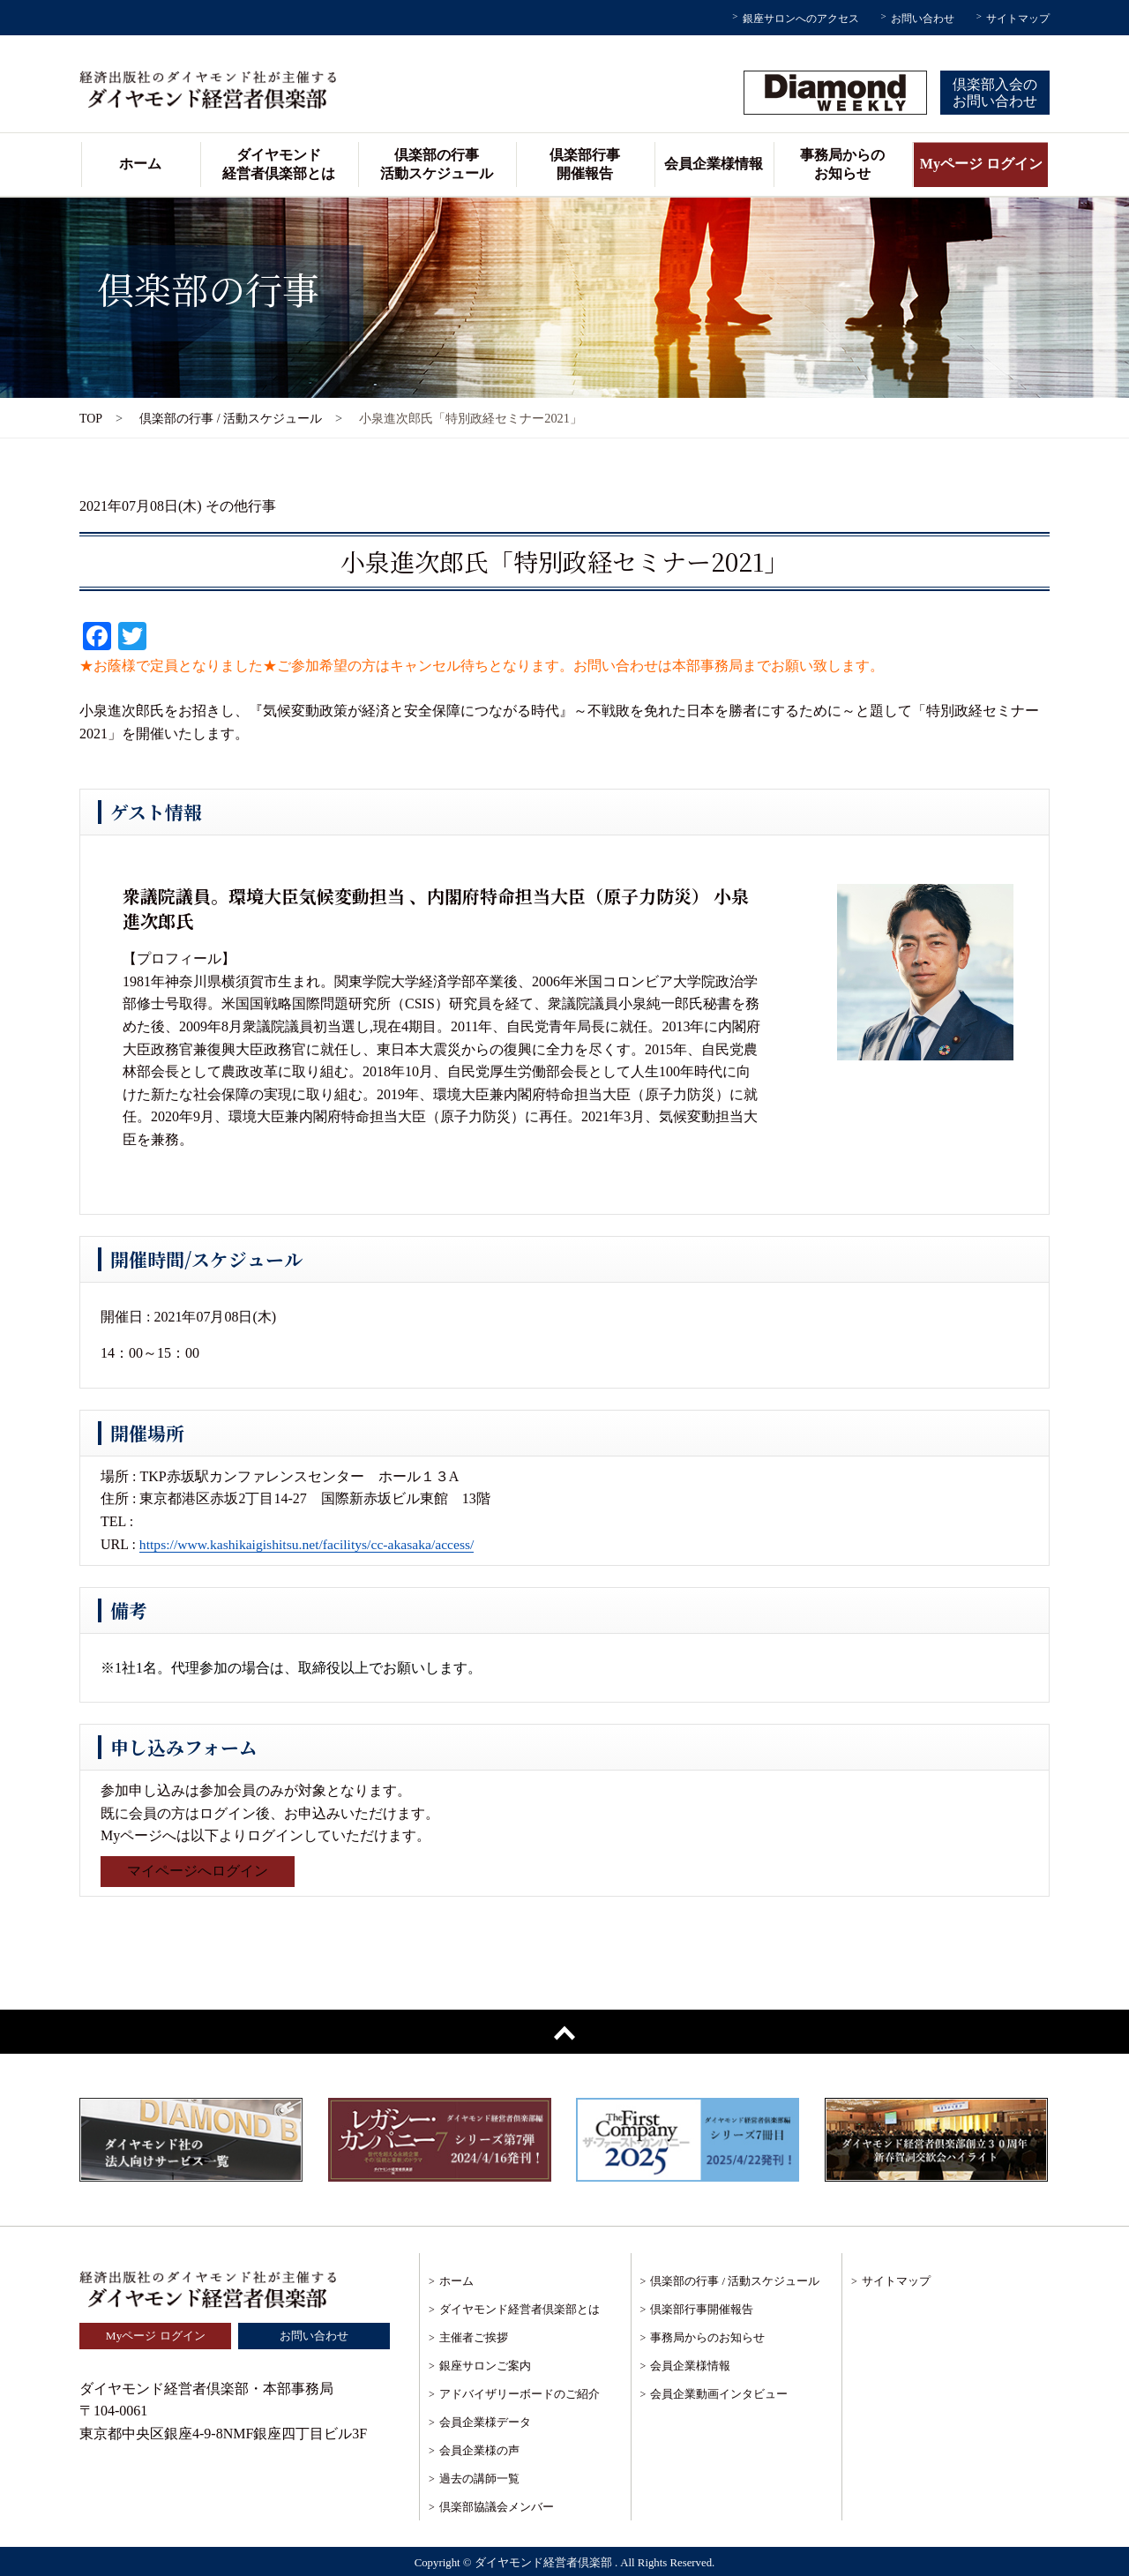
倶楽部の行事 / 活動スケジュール (231, 418)
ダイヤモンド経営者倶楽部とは (278, 164)
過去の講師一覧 (479, 2478)
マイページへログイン (197, 1871)
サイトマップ (1018, 18)
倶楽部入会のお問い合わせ (995, 93)
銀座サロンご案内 (485, 2365)
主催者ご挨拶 (473, 2337)
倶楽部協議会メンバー (496, 2506)
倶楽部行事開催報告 (585, 164)
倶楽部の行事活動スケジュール (436, 164)
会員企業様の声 (479, 2450)
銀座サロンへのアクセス (801, 18)
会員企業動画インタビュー (719, 2393)
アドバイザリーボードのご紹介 (519, 2393)
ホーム (140, 163)
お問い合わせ (922, 18)
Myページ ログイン (981, 163)
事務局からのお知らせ (842, 164)
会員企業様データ (485, 2422)
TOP (91, 418)
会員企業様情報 (713, 163)
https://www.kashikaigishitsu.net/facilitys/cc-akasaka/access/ (310, 1544)
